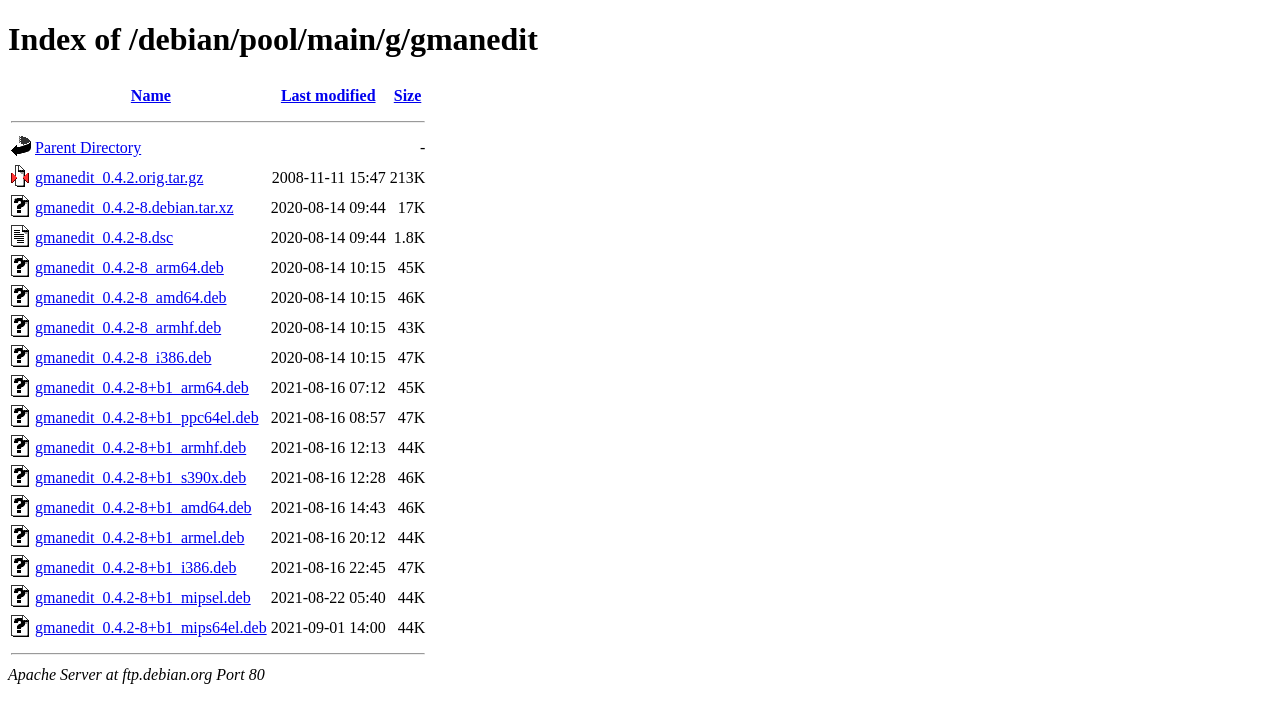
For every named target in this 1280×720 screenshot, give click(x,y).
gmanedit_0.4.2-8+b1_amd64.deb (143, 507)
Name (151, 95)
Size (408, 95)
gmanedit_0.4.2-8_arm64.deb (129, 267)
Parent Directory (88, 147)
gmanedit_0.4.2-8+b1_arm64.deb (142, 387)
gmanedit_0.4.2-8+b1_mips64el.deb (151, 627)
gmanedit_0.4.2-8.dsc (104, 237)
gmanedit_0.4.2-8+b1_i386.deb (135, 567)
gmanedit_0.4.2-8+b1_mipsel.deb (143, 597)
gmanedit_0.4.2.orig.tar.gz (119, 177)
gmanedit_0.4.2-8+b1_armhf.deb (140, 447)
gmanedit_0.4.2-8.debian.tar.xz (134, 207)
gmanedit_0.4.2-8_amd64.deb (131, 297)
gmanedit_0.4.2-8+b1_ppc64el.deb (147, 417)
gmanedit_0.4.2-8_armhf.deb (128, 327)
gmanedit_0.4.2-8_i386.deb (123, 357)
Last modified (328, 95)
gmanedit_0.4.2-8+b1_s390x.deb (140, 477)
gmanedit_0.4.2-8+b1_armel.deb (139, 537)
